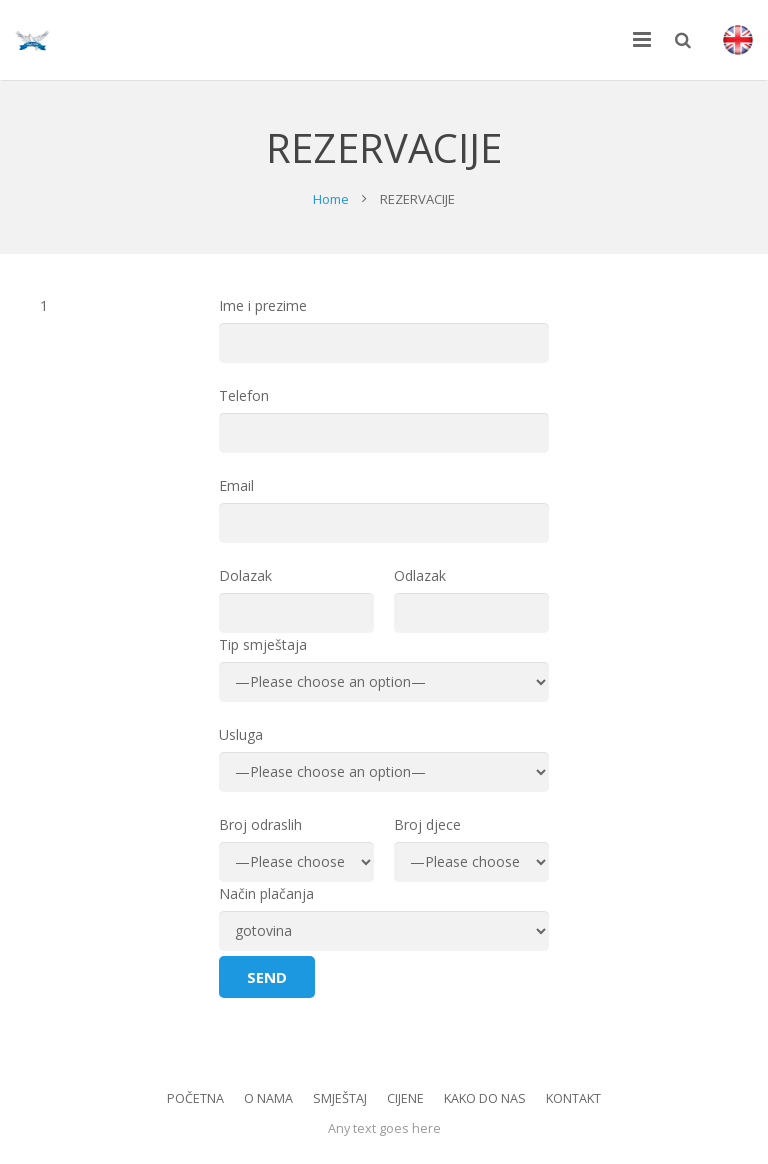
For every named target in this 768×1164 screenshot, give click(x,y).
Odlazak (471, 599)
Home (331, 199)
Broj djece (471, 848)
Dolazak (296, 599)
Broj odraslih (296, 848)
